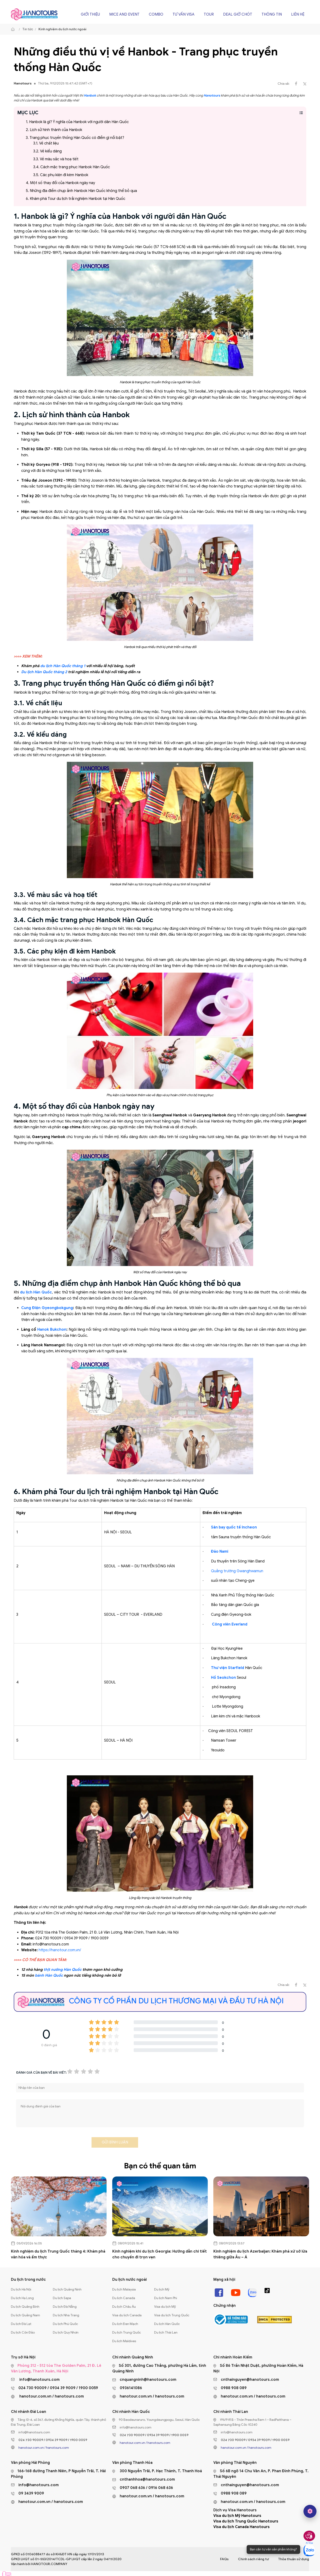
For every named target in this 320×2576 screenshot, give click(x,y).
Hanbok (90, 95)
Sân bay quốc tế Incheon (234, 1527)
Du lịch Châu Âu (124, 2307)
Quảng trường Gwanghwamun (237, 1571)
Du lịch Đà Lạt (21, 2324)
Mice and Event (124, 14)
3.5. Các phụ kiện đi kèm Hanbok (61, 175)
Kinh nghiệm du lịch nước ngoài (62, 29)
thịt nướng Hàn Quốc (63, 1969)
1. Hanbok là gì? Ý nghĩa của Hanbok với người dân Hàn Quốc (78, 122)
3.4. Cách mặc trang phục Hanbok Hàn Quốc (72, 167)
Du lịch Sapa (62, 2298)
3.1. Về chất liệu (46, 143)
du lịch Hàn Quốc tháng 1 (62, 666)
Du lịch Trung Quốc (126, 2332)
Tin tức (27, 29)
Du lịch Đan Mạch (125, 2324)
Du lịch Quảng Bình (25, 2307)
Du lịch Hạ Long (22, 2298)
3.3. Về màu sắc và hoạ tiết (56, 159)
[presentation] (51, 2144)
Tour (209, 14)
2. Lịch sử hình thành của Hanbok (54, 130)
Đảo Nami (219, 1551)
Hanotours (212, 95)
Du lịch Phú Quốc (65, 2324)
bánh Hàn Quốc (49, 1975)
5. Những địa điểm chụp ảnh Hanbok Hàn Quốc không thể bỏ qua (82, 190)
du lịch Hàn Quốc (36, 1292)
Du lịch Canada (123, 2298)
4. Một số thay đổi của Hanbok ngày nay (61, 183)
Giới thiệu (90, 14)
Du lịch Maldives (124, 2341)
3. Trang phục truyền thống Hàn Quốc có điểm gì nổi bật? (75, 137)
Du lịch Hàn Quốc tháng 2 (44, 672)
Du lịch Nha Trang (66, 2315)
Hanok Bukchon (51, 1329)
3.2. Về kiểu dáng (48, 151)
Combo (156, 14)
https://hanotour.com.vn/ (60, 1950)
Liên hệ (297, 14)
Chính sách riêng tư (253, 2559)
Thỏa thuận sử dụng (293, 2559)
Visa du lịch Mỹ (165, 2307)
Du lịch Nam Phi (165, 2298)
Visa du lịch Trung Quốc (171, 2315)
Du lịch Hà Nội (21, 2289)
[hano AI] (310, 2511)
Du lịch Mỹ (161, 2289)
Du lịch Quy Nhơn (65, 2332)
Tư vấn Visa (183, 14)
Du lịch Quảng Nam (25, 2315)
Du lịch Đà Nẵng (65, 2307)
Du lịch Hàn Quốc (167, 2324)
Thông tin (272, 14)
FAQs (224, 2559)
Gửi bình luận (115, 2142)
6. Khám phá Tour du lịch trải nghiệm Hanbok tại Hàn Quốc (75, 198)
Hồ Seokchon (223, 1677)
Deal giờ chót (237, 14)
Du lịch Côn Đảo (23, 2332)
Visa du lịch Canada (127, 2315)
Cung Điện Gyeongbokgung (47, 1308)
